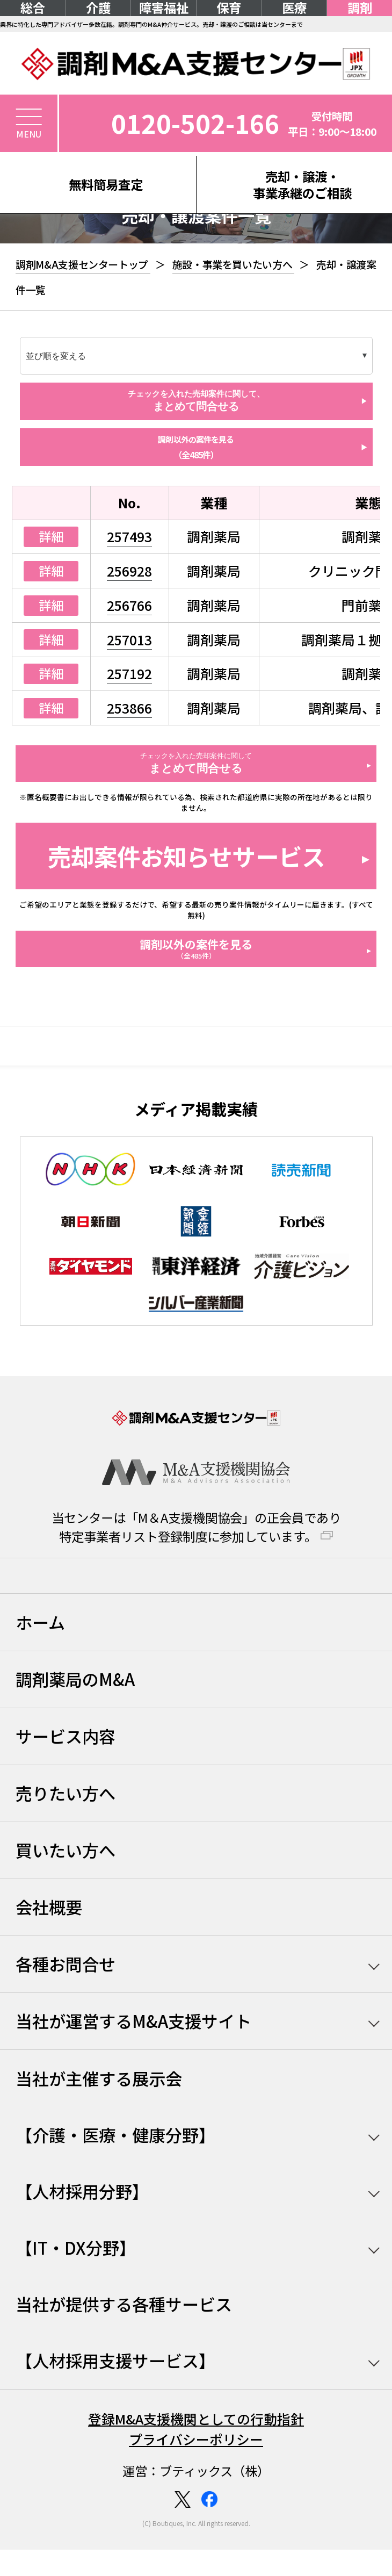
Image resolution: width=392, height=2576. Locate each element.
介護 (98, 8)
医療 (294, 8)
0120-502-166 (195, 123)
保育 (228, 8)
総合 (32, 8)
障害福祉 (163, 8)
